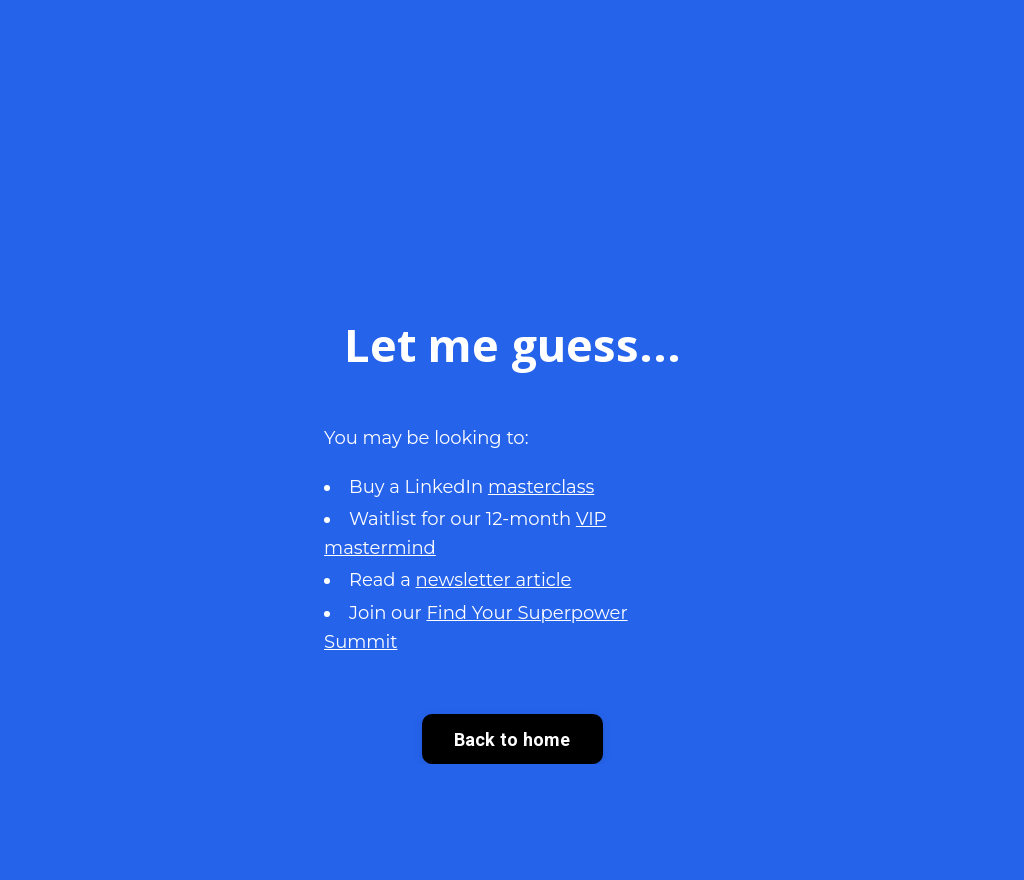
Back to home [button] (512, 739)
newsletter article (494, 580)
